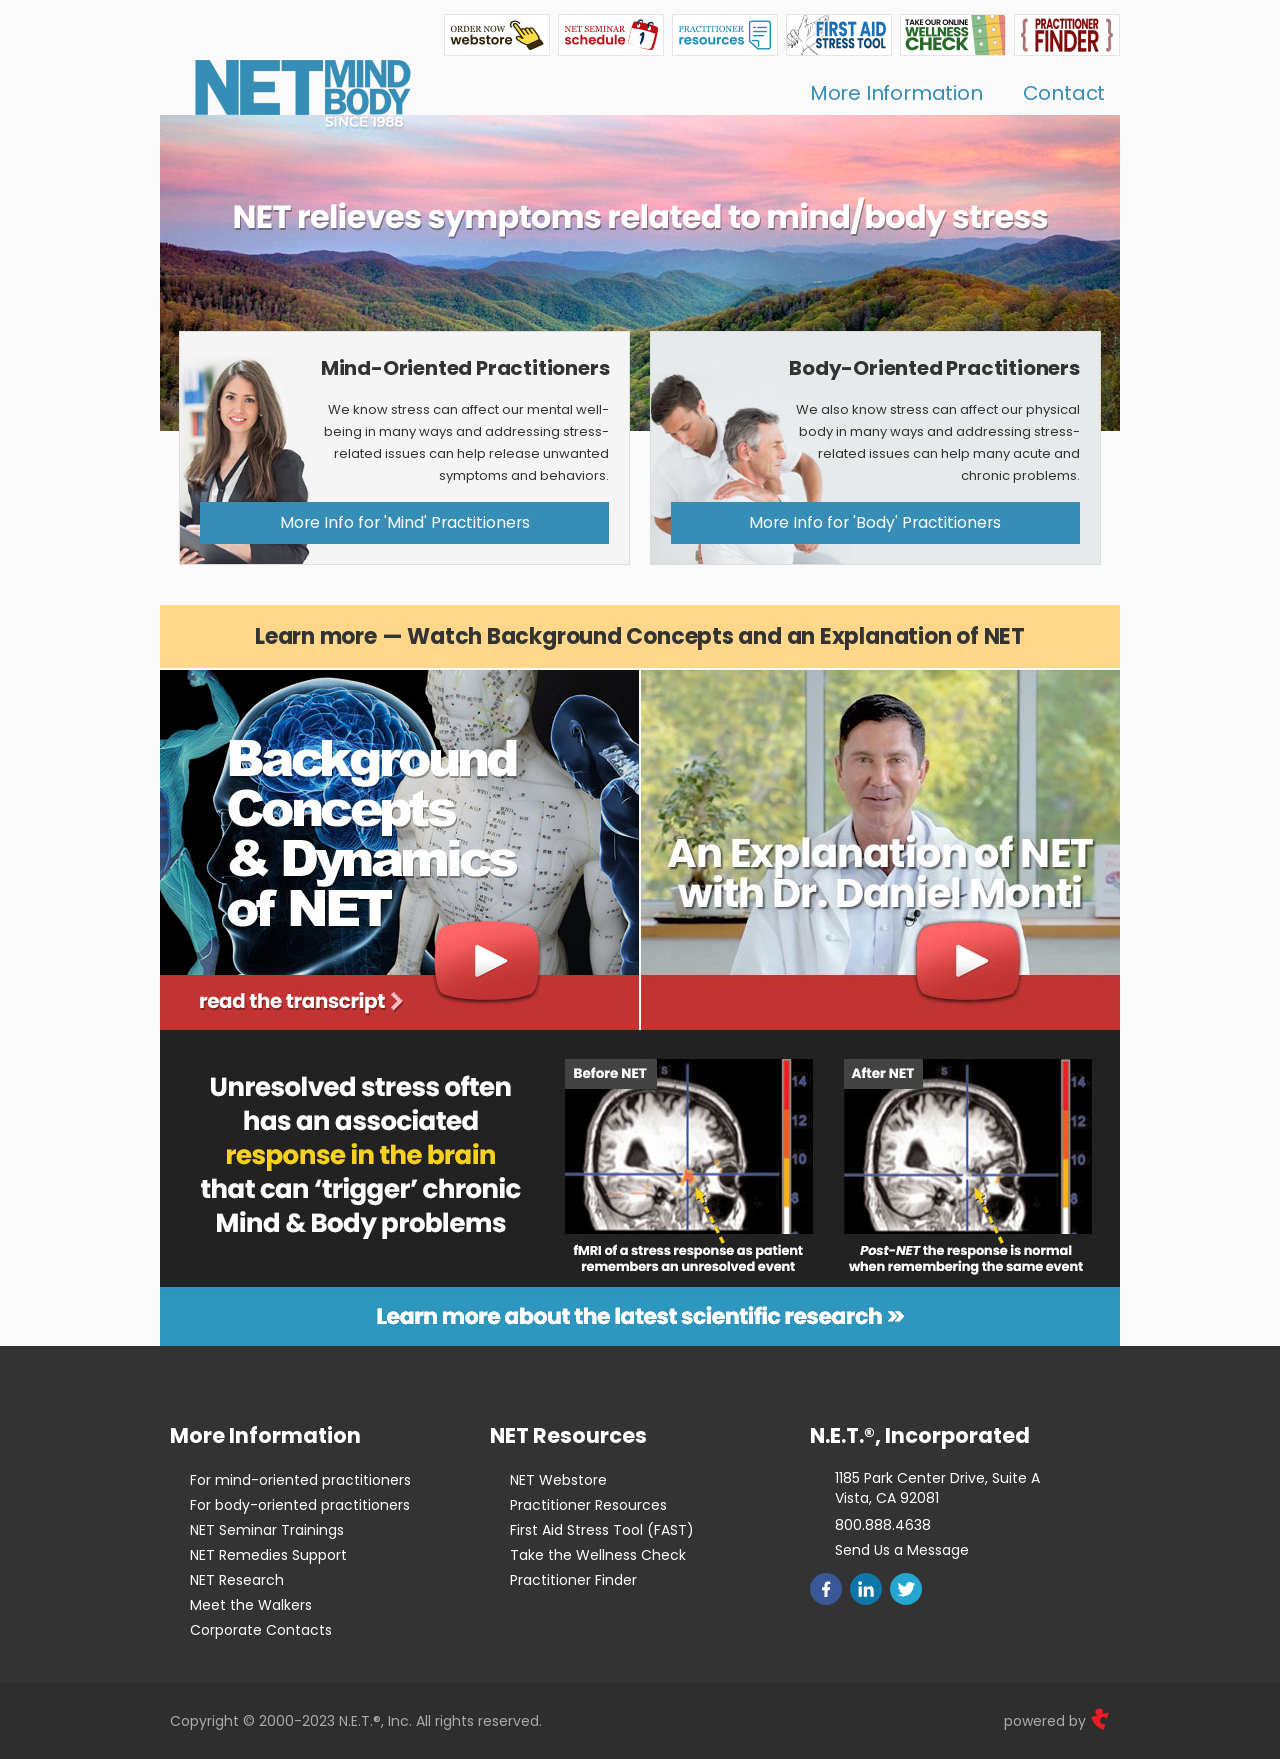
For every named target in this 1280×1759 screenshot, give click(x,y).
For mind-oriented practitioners (300, 1480)
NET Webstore (558, 1480)
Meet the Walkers (251, 1605)
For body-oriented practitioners (300, 1505)
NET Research (237, 1580)
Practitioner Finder (573, 1580)
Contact (1064, 93)
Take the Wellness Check (598, 1555)
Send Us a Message (902, 1550)
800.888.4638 (883, 1525)
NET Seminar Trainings (267, 1530)
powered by (1057, 1721)
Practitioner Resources (588, 1505)
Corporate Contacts (261, 1630)
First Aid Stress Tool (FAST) (602, 1530)
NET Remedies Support (268, 1555)
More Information (896, 93)
